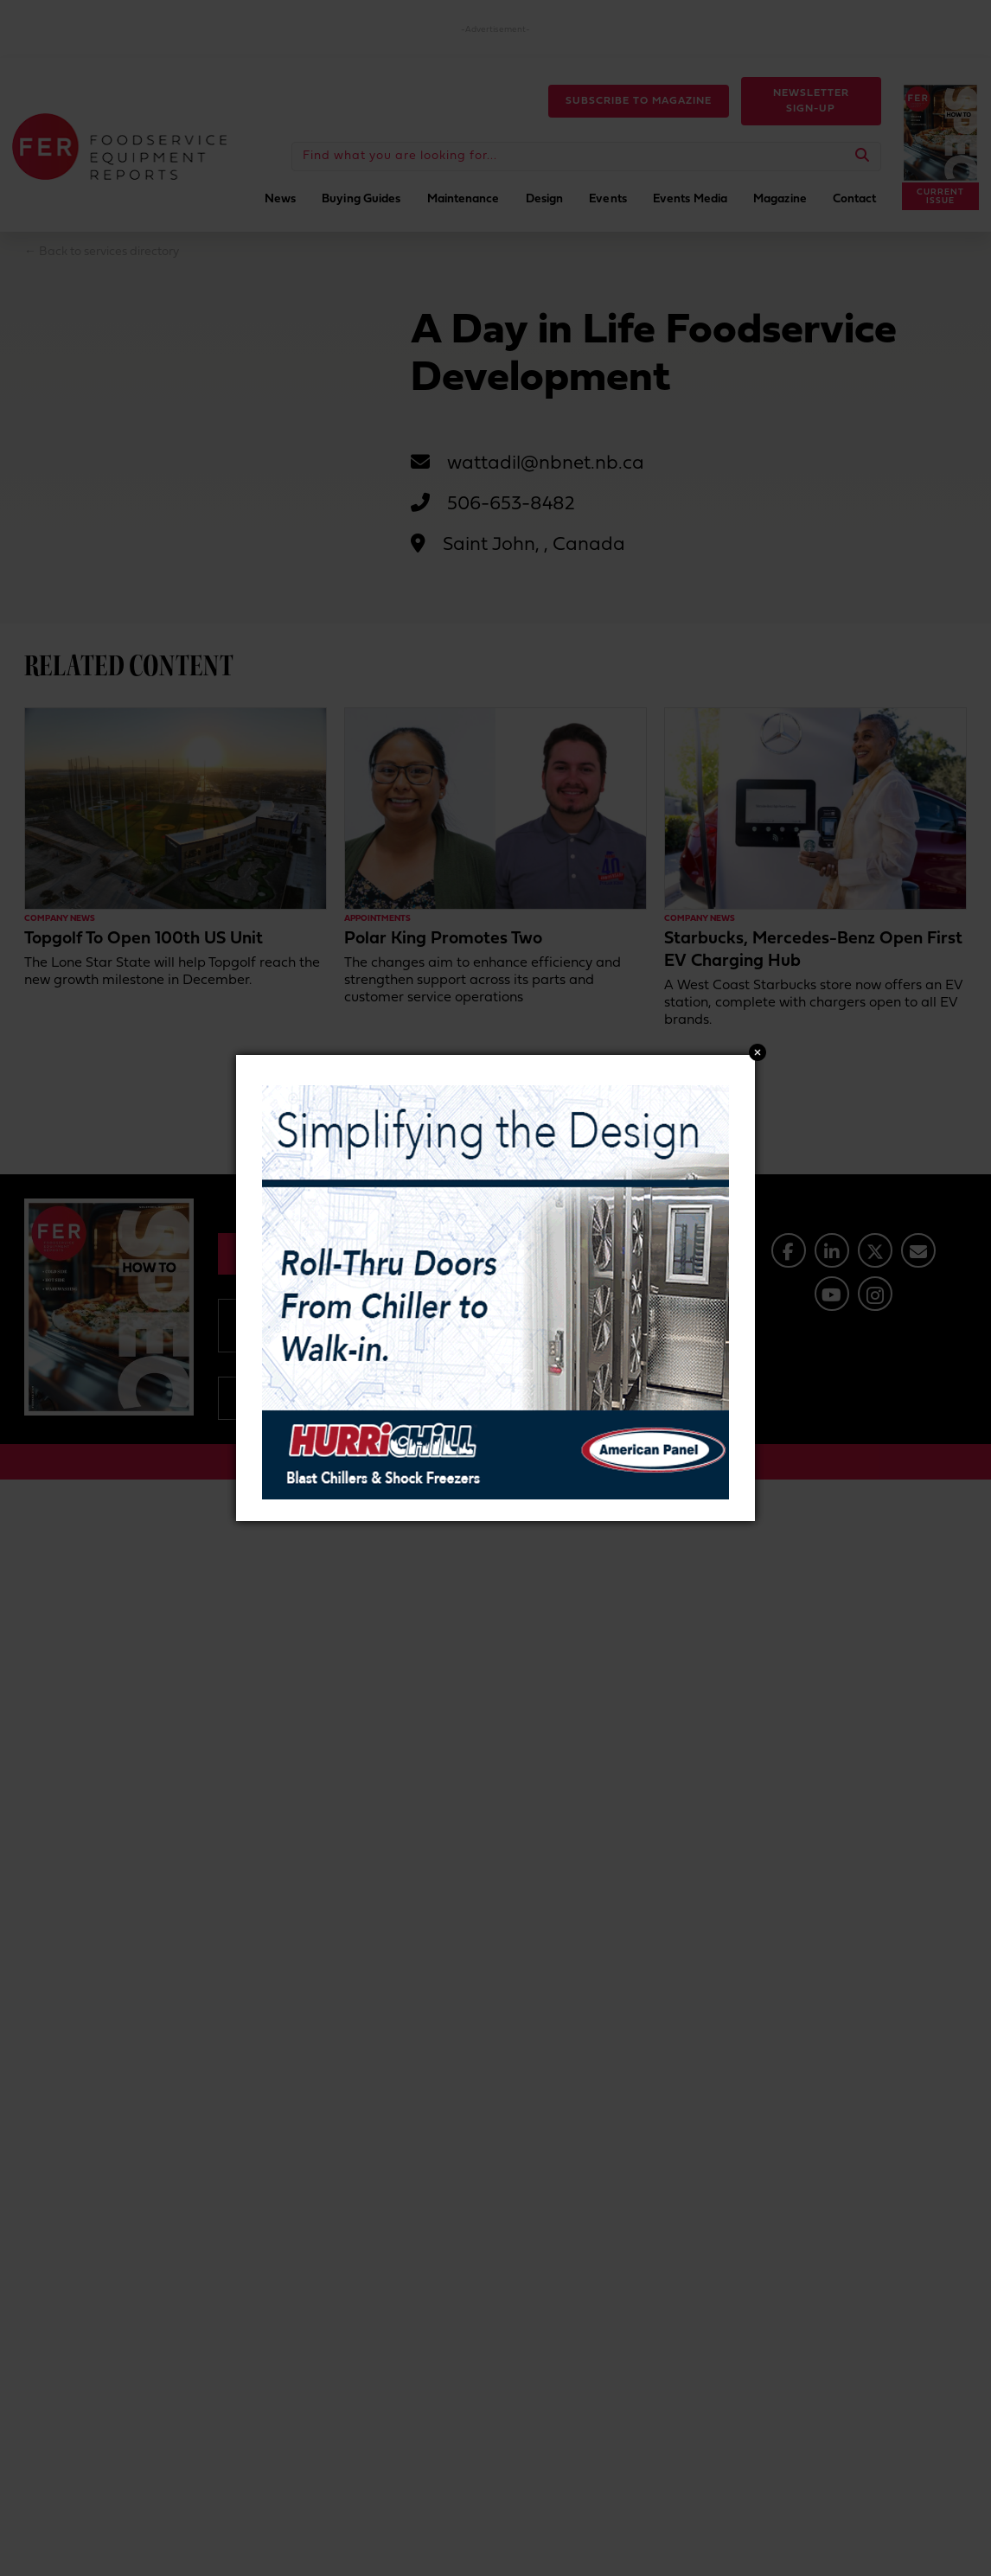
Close (757, 1052)
